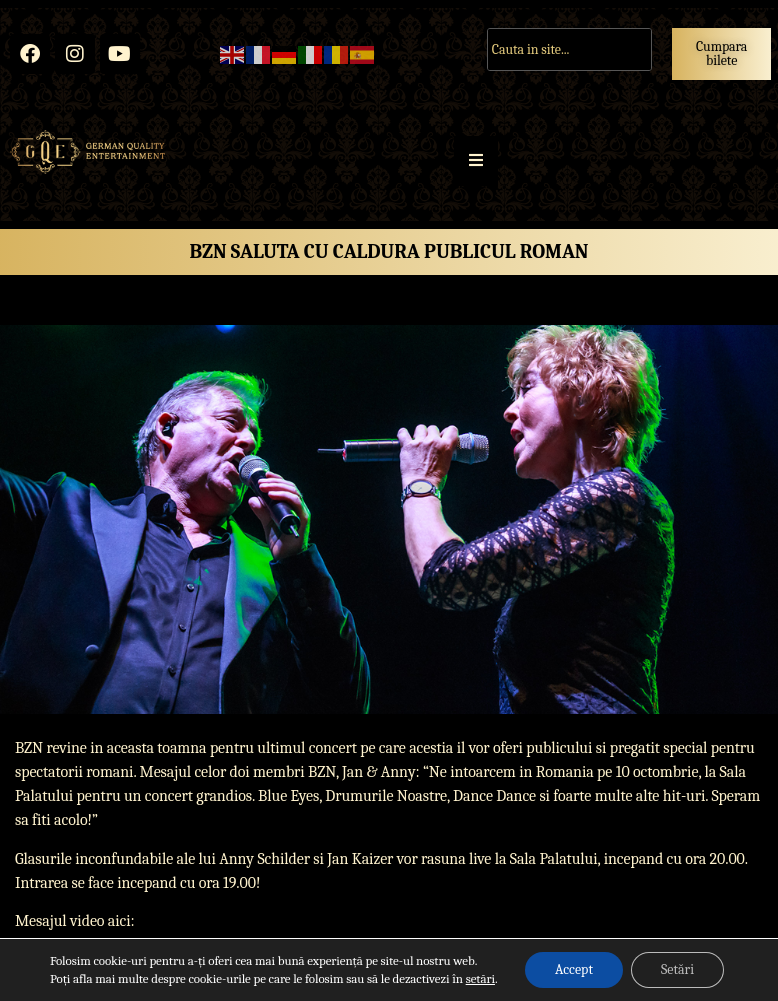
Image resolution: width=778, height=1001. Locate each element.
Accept (574, 969)
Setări (677, 969)
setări (480, 978)
